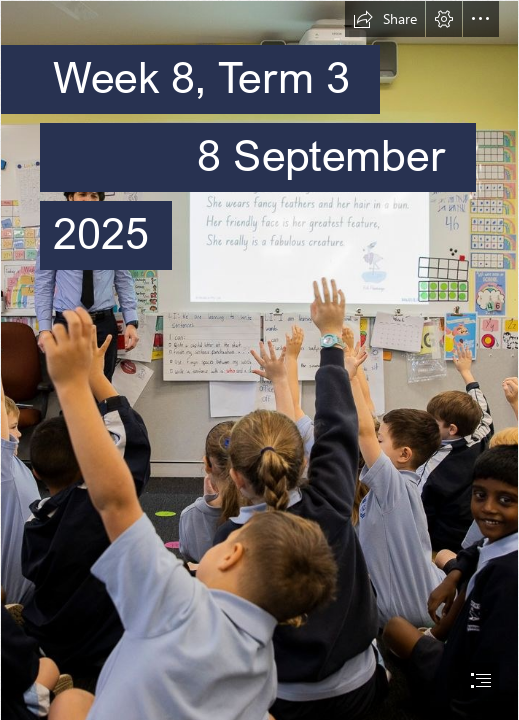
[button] (385, 19)
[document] (259, 360)
